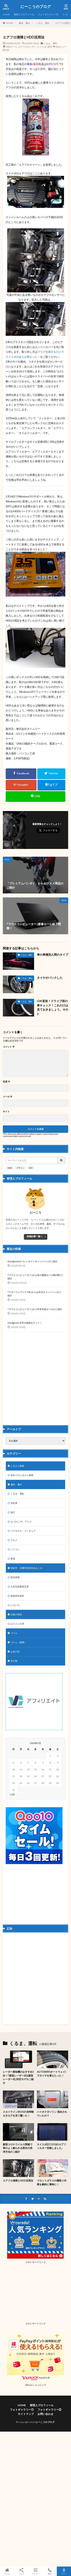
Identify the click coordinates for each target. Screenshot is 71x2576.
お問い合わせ (45, 2413)
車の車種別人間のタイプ (52, 954)
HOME (6, 14)
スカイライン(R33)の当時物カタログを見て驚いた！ (18, 2113)
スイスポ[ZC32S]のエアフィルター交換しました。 (51, 2146)
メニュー (35, 2571)
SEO (30, 1168)
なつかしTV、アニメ (21, 1521)
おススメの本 (17, 1623)
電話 (50, 2571)
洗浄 (49, 46)
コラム (14, 1633)
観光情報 (15, 1577)
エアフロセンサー (27, 46)
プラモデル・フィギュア (23, 1530)
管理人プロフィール (24, 14)
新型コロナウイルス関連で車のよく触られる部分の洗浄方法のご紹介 (17, 2148)
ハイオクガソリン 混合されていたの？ (52, 2113)
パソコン (15, 1549)
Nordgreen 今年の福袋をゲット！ (25, 1322)
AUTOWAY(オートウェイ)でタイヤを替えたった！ (51, 2073)
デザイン (20, 1168)
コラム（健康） (19, 1642)
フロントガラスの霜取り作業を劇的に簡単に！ (51, 2182)
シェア (21, 2571)
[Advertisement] (35, 1375)
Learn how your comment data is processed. (30, 1135)
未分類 (14, 1660)
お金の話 (15, 1651)
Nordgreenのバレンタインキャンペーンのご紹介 (33, 1261)
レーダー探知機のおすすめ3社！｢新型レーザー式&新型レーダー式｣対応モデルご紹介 (18, 2077)
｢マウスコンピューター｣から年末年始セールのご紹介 (35, 1309)
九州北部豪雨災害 (20, 1586)
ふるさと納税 (17, 1465)
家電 (13, 1558)
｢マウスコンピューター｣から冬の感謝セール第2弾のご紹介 (35, 1277)
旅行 (13, 1512)
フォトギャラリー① (48, 14)
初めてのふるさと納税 (22, 1475)
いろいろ (15, 1605)
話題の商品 (16, 1614)
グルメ (14, 1540)
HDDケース (11, 46)
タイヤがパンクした (49, 977)
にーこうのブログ (35, 7)
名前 (6, 1082)
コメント (9, 1047)
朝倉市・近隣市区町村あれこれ (26, 1568)
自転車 (14, 1503)
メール (7, 1096)
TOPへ (64, 2571)
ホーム (7, 2571)
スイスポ (41, 46)
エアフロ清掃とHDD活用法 (18, 2180)
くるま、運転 (42, 23)
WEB (10, 1168)
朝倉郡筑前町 (17, 1595)
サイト (6, 1111)
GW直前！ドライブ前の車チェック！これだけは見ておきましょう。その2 (52, 1007)
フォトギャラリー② (49, 2409)
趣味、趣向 (24, 23)
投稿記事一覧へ (35, 1236)
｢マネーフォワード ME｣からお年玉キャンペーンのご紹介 (34, 1294)
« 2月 (12, 1794)
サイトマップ (26, 2413)
